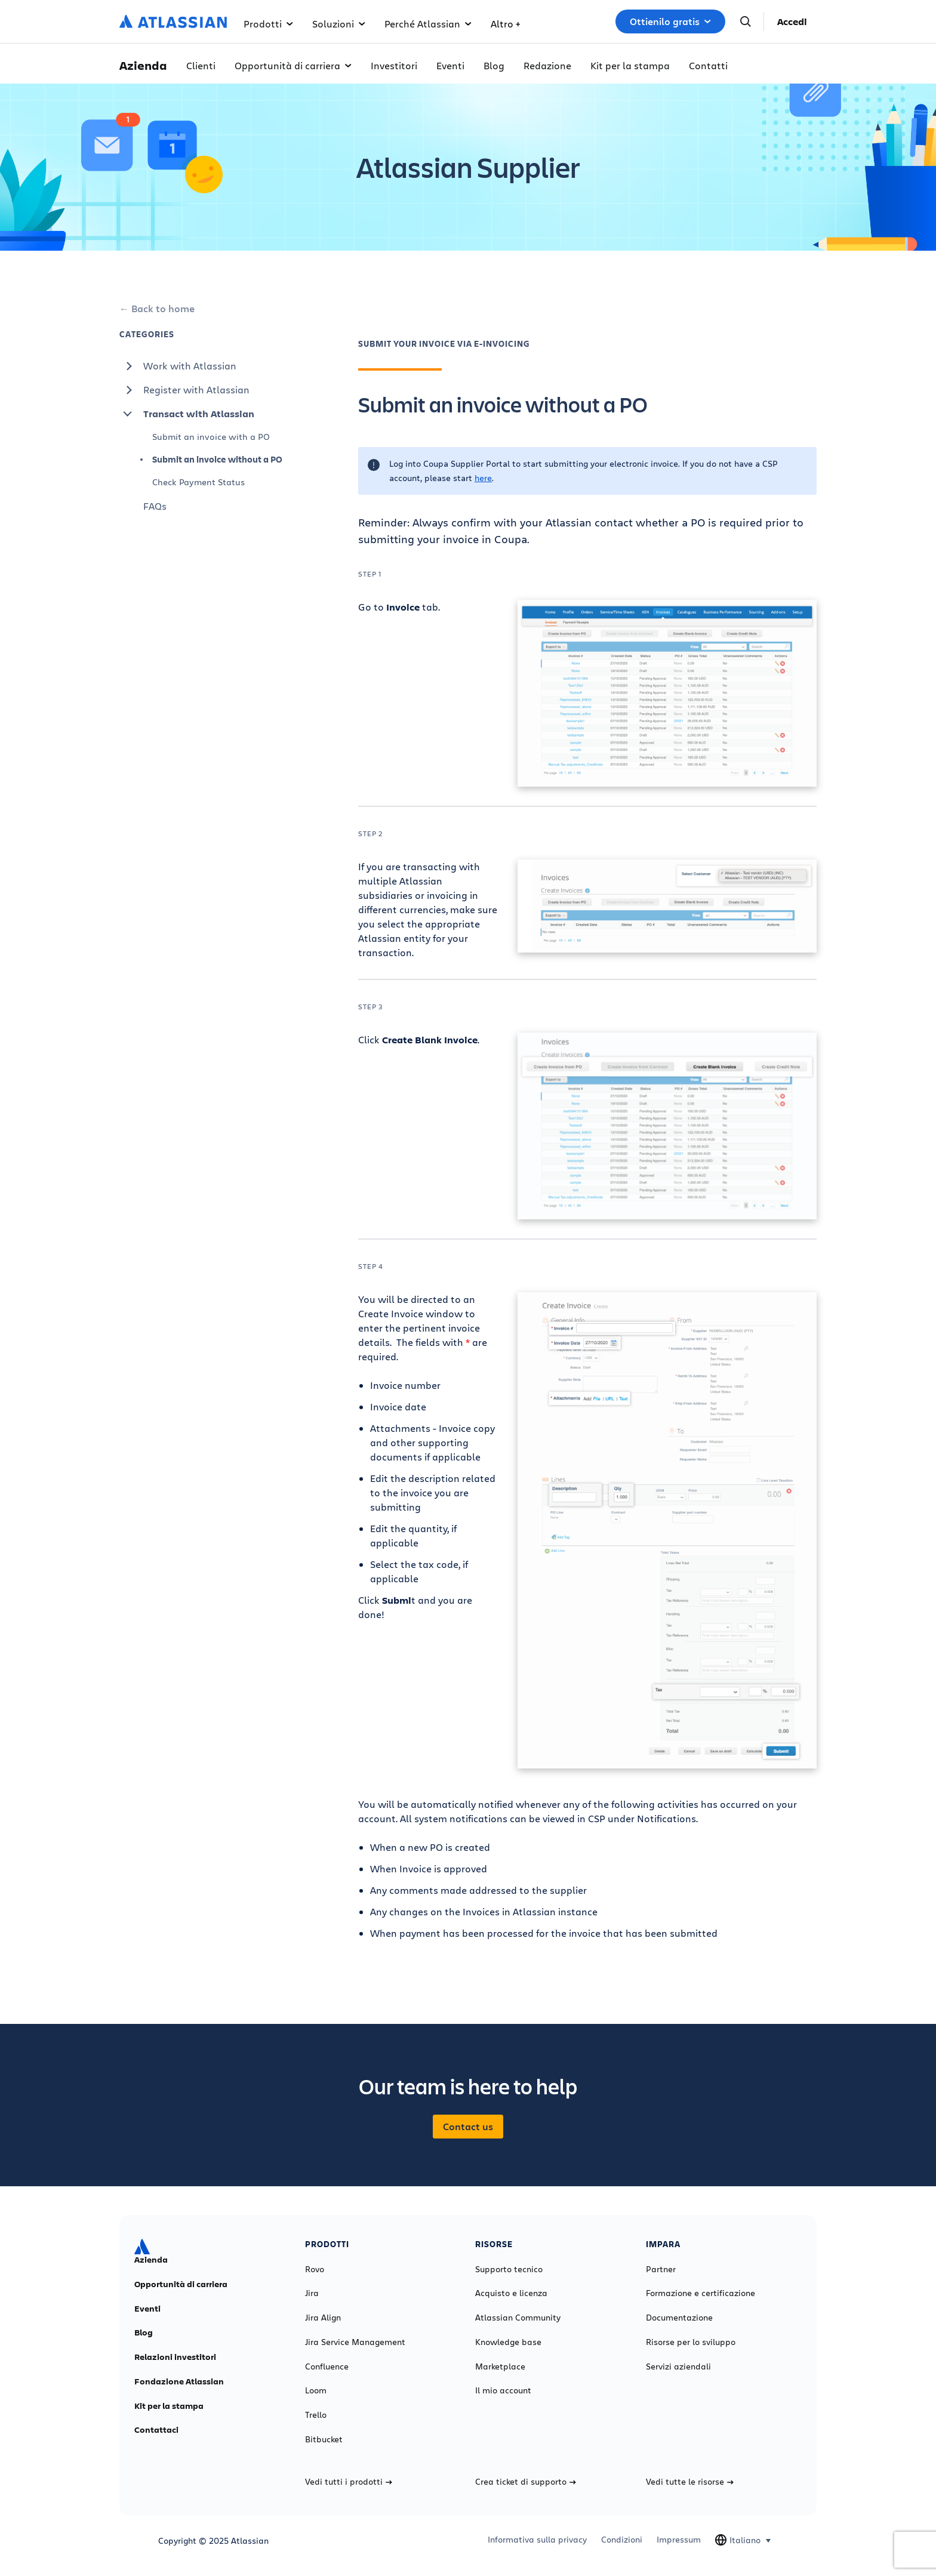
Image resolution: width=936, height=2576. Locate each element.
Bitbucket (324, 2439)
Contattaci (156, 2430)
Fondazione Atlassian (179, 2381)
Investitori (394, 65)
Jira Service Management (355, 2342)
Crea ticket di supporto (525, 2481)
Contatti (708, 65)
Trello (316, 2415)
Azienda (151, 2259)
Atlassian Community (518, 2317)
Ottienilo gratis (670, 21)
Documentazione (679, 2317)
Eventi (450, 65)
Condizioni (621, 2539)
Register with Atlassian (184, 390)
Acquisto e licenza (511, 2293)
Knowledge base (508, 2342)
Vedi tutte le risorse (690, 2481)
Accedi (792, 21)
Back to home (163, 308)
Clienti (200, 65)
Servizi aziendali (678, 2366)
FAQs (155, 506)
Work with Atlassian (177, 366)
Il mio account (503, 2390)
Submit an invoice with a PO (211, 436)
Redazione (547, 65)
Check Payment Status (198, 482)
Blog (494, 65)
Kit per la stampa (630, 65)
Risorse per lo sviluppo (690, 2342)
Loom (316, 2390)
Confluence (327, 2366)
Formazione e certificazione (700, 2293)
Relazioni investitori (175, 2357)
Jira (312, 2293)
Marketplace (500, 2366)
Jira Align (323, 2317)
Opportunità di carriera (293, 65)
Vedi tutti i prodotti (348, 2481)
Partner (661, 2269)
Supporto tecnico (509, 2269)
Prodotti (268, 23)
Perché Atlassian (428, 23)
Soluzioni (338, 23)
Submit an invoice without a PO (217, 459)
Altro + (505, 23)
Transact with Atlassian (186, 414)
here (483, 477)
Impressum (679, 2539)
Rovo (314, 2269)
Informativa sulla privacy (537, 2539)
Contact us (468, 2126)
